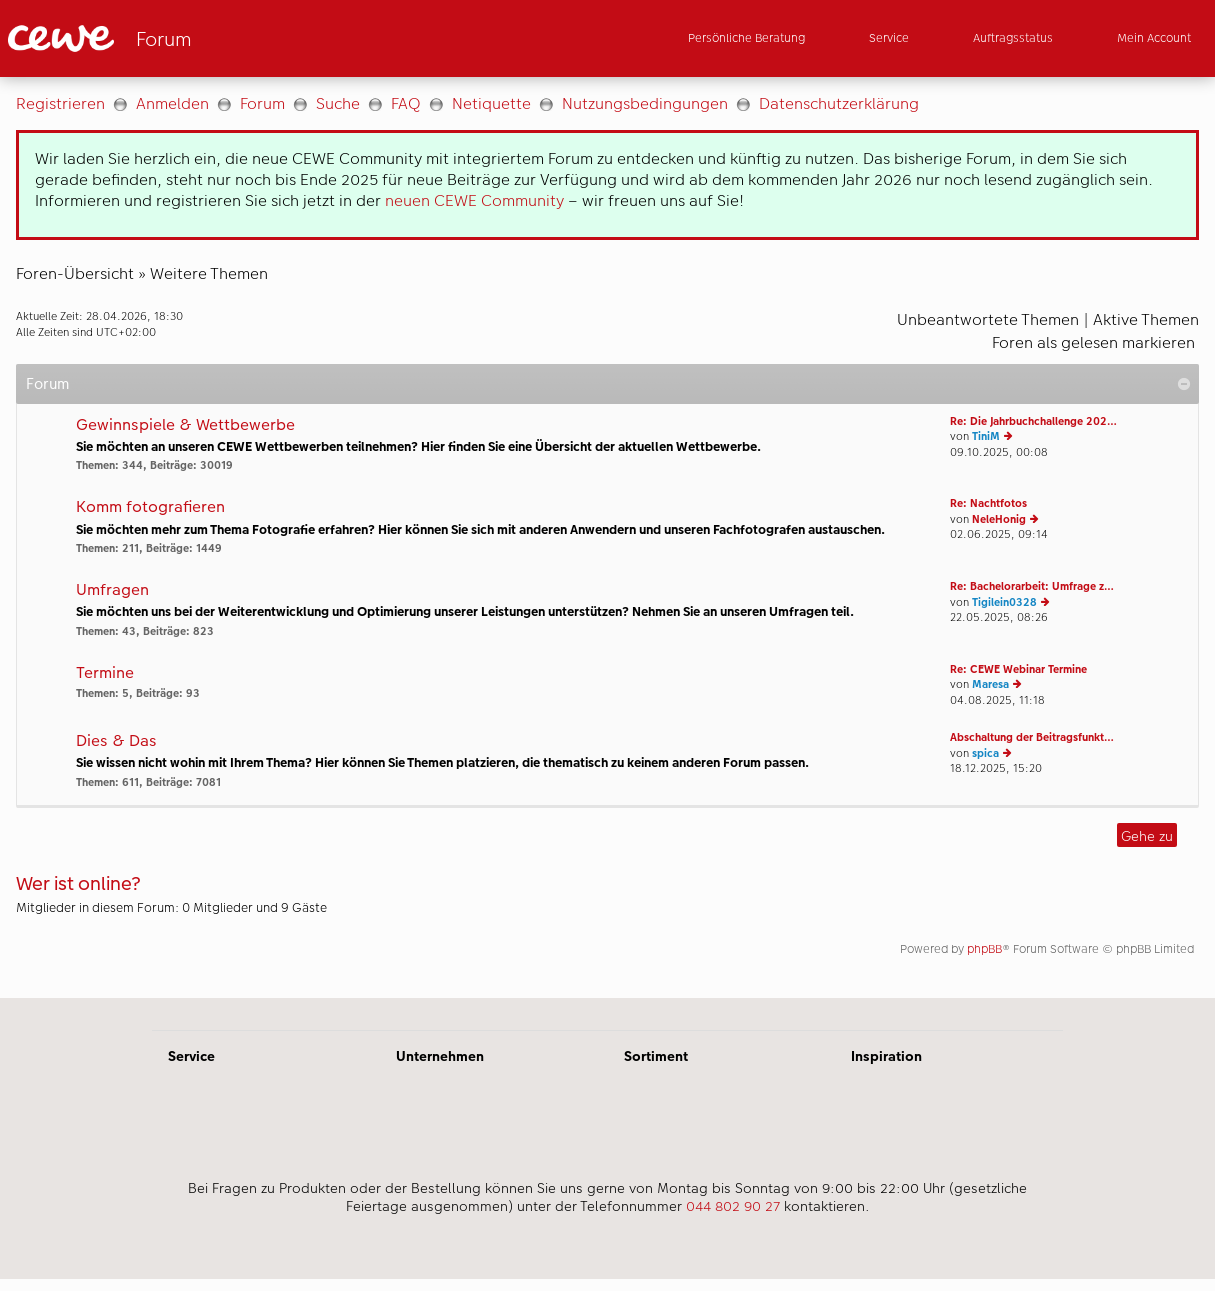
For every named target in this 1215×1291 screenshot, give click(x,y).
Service (191, 1056)
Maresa (990, 684)
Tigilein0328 (1004, 602)
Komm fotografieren (150, 507)
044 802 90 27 (733, 1206)
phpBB (984, 949)
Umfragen (112, 590)
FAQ (406, 103)
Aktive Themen (1146, 319)
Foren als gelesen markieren (1093, 342)
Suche (338, 103)
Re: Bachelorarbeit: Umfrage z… (1032, 586)
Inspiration (886, 1056)
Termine (105, 673)
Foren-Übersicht (75, 273)
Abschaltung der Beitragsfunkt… (1032, 737)
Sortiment (656, 1056)
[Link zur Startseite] (204, 38)
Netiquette (491, 103)
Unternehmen (440, 1056)
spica (985, 753)
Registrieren (60, 103)
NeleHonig (999, 519)
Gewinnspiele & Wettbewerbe (185, 425)
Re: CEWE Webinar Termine (1018, 669)
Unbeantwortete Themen (988, 319)
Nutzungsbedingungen (645, 103)
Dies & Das (116, 741)
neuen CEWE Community (474, 200)
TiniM (986, 436)
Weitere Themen (209, 273)
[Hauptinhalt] (607, 537)
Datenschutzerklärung (839, 103)
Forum (262, 103)
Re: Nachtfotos (988, 503)
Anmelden (172, 103)
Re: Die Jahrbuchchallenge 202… (1033, 421)
